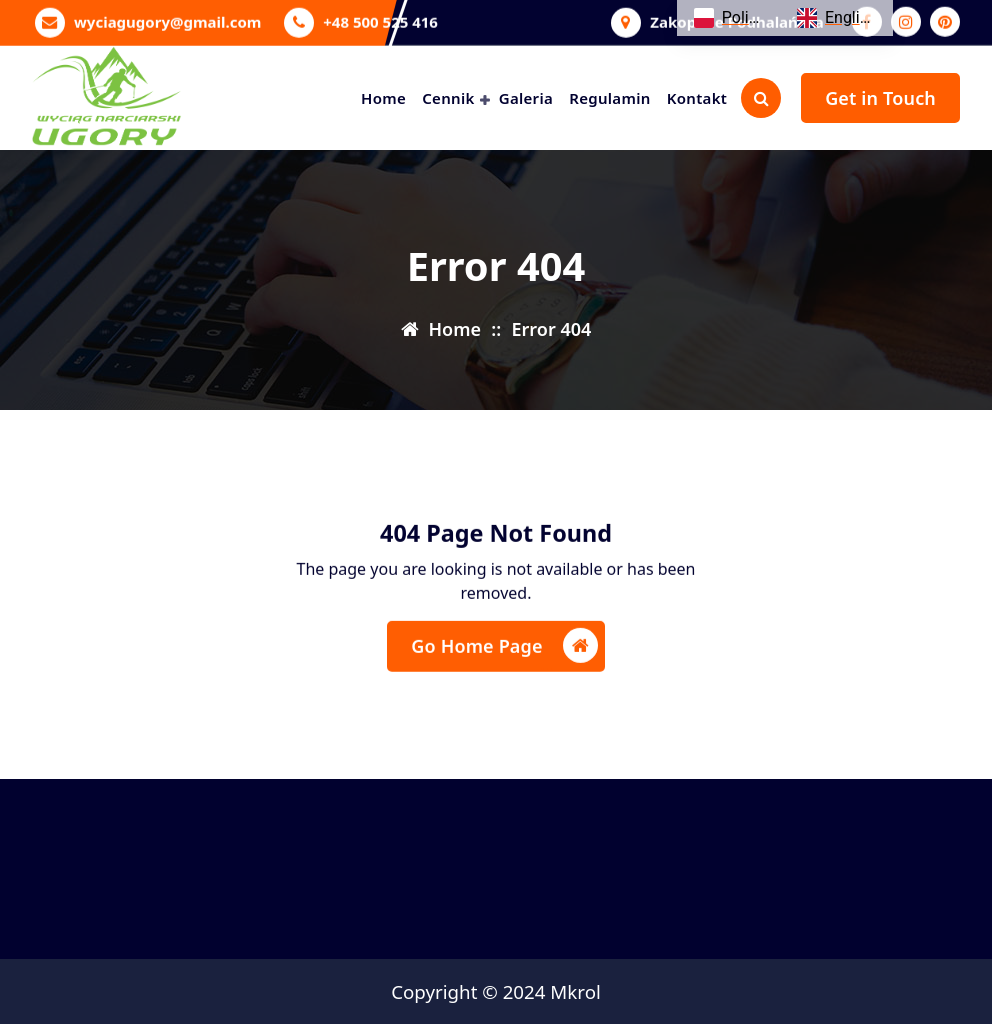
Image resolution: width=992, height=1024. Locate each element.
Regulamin (609, 98)
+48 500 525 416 (380, 20)
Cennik (448, 98)
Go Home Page (504, 651)
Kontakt (697, 98)
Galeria (526, 98)
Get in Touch (880, 98)
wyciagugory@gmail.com (167, 20)
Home (383, 98)
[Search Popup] (761, 98)
